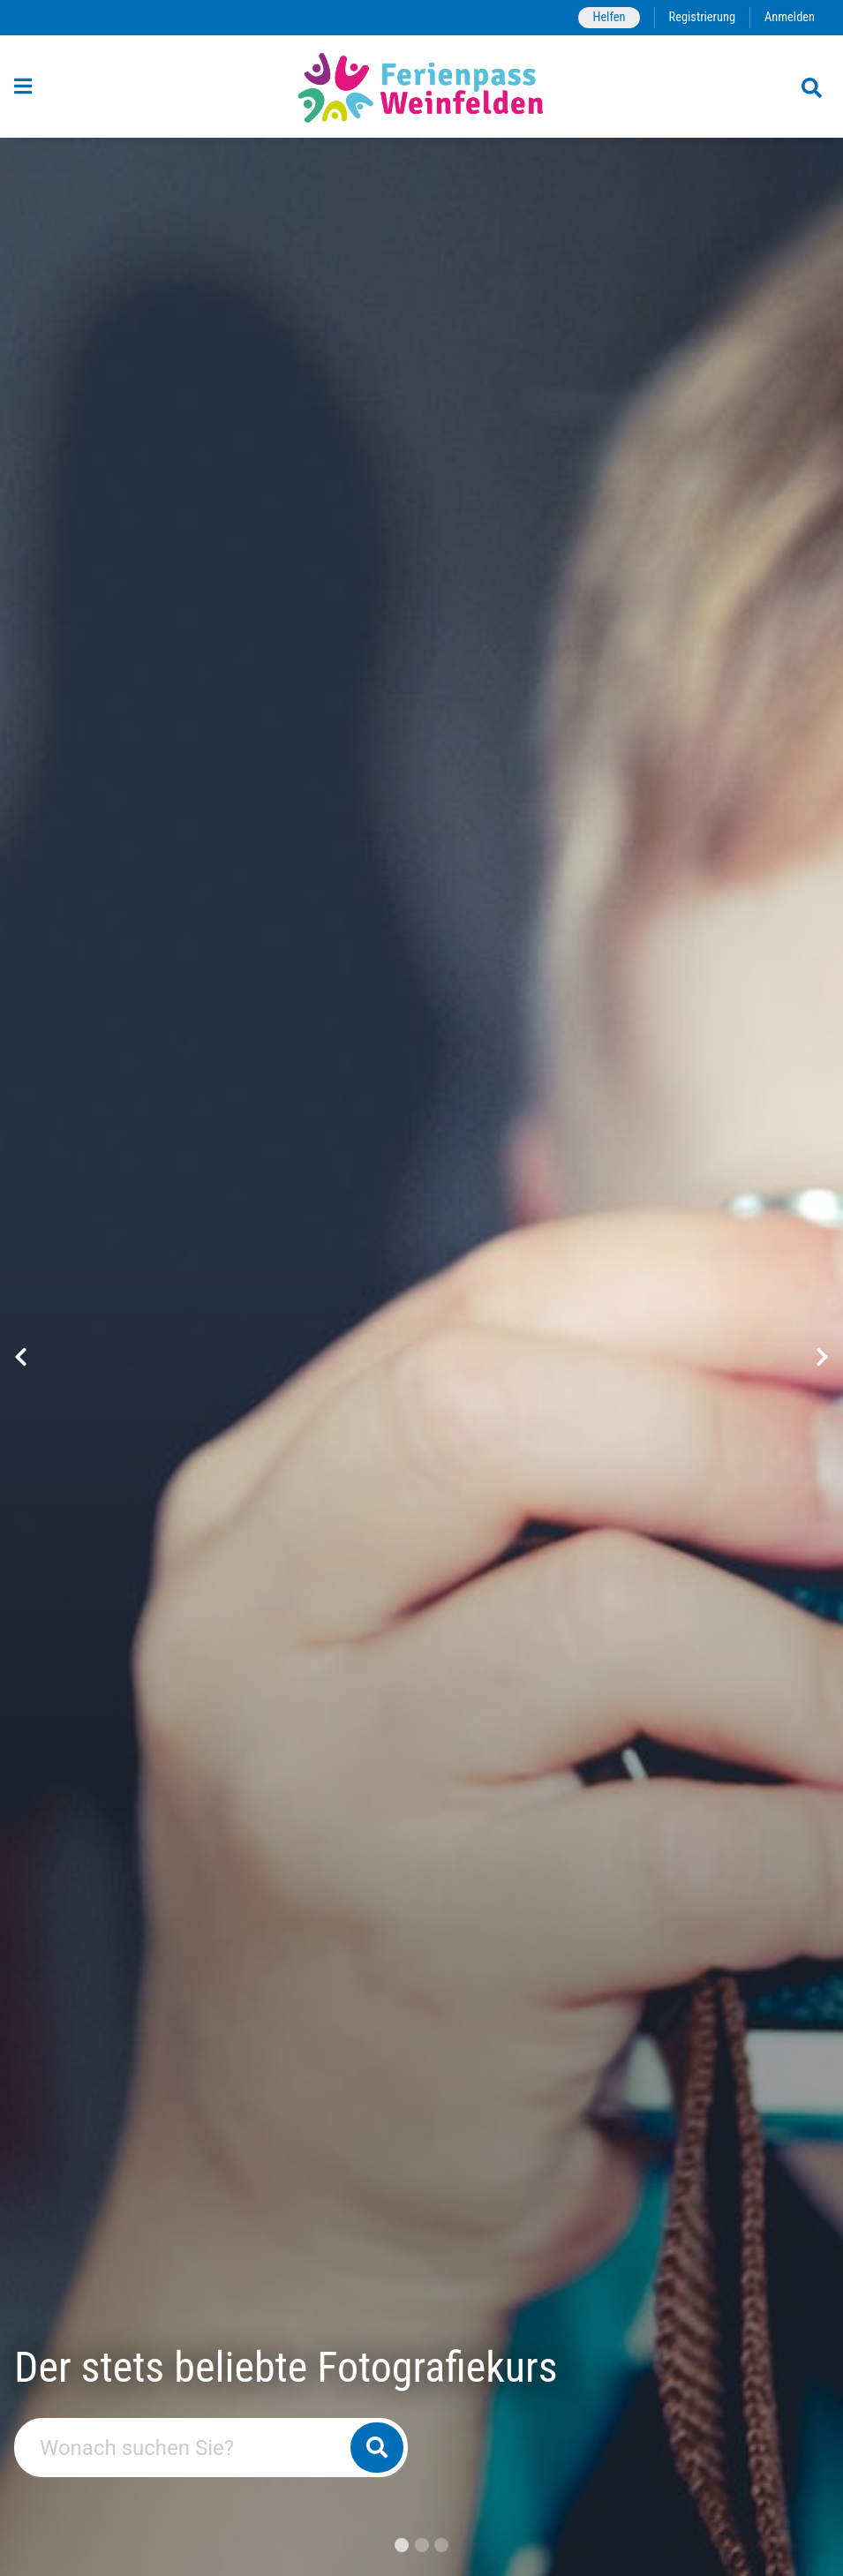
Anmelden (789, 17)
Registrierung (702, 17)
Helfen (608, 17)
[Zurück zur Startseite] (421, 86)
